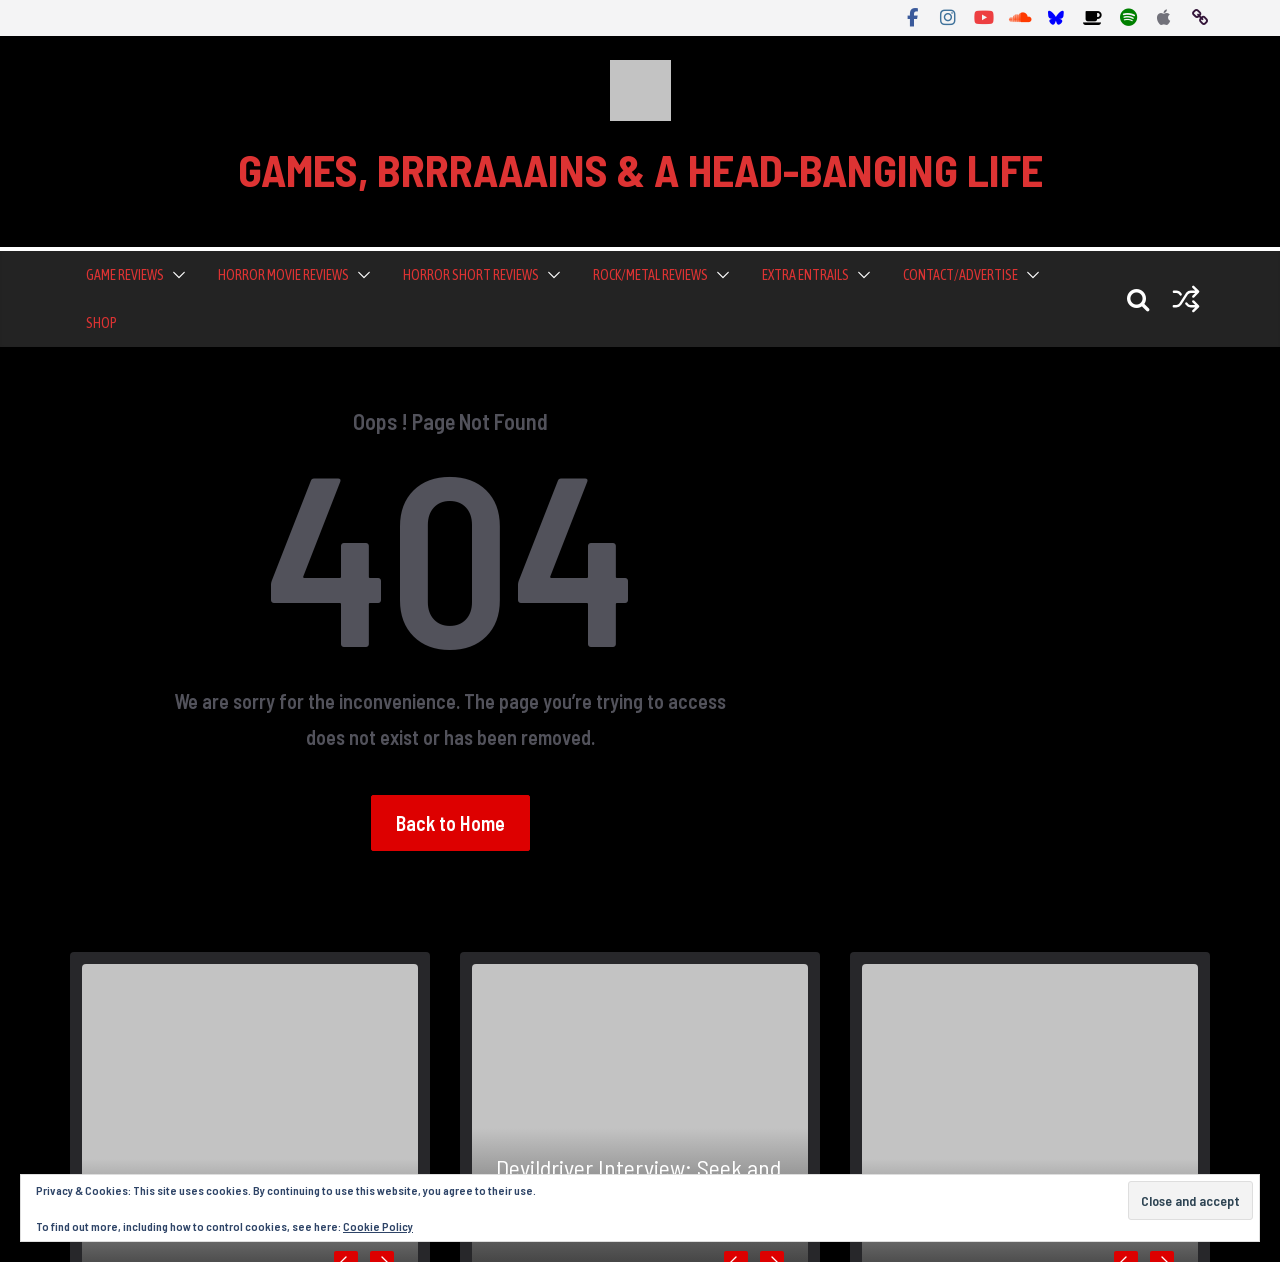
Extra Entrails (805, 275)
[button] (175, 275)
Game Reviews (125, 275)
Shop (101, 323)
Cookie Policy (378, 1226)
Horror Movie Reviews (283, 275)
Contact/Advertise (960, 275)
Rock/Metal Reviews (650, 275)
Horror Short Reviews (471, 275)
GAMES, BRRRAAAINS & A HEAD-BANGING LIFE (640, 169)
